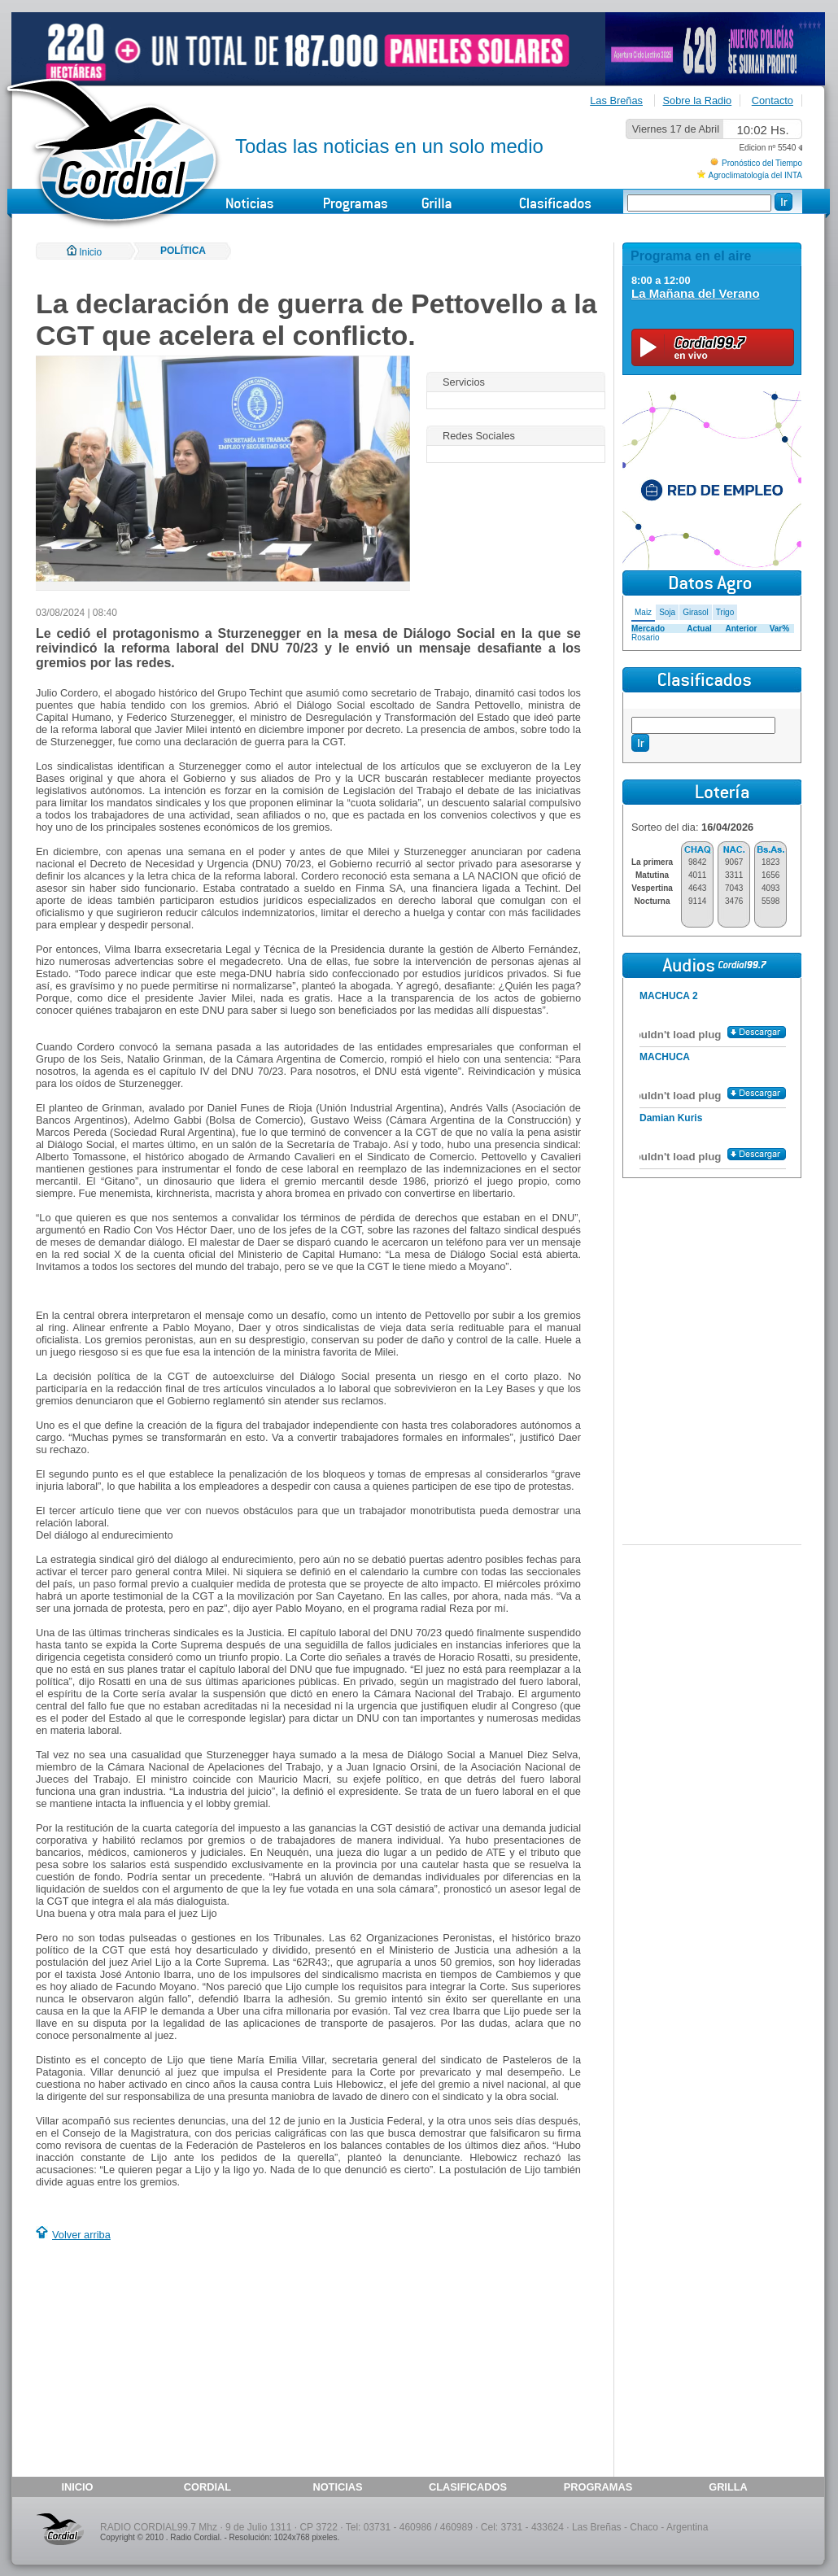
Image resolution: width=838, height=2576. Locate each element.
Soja (667, 612)
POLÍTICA (183, 250)
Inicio (84, 252)
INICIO (77, 2487)
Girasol (696, 612)
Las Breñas (616, 100)
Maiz (643, 612)
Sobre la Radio (697, 100)
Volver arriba (81, 2235)
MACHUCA (664, 1057)
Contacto (772, 100)
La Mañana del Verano (695, 293)
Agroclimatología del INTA (755, 175)
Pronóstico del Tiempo (762, 163)
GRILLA (728, 2487)
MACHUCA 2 (668, 996)
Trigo (725, 612)
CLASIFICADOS (468, 2487)
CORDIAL (207, 2487)
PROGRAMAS (598, 2487)
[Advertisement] (172, 2361)
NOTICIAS (337, 2487)
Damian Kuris (670, 1118)
